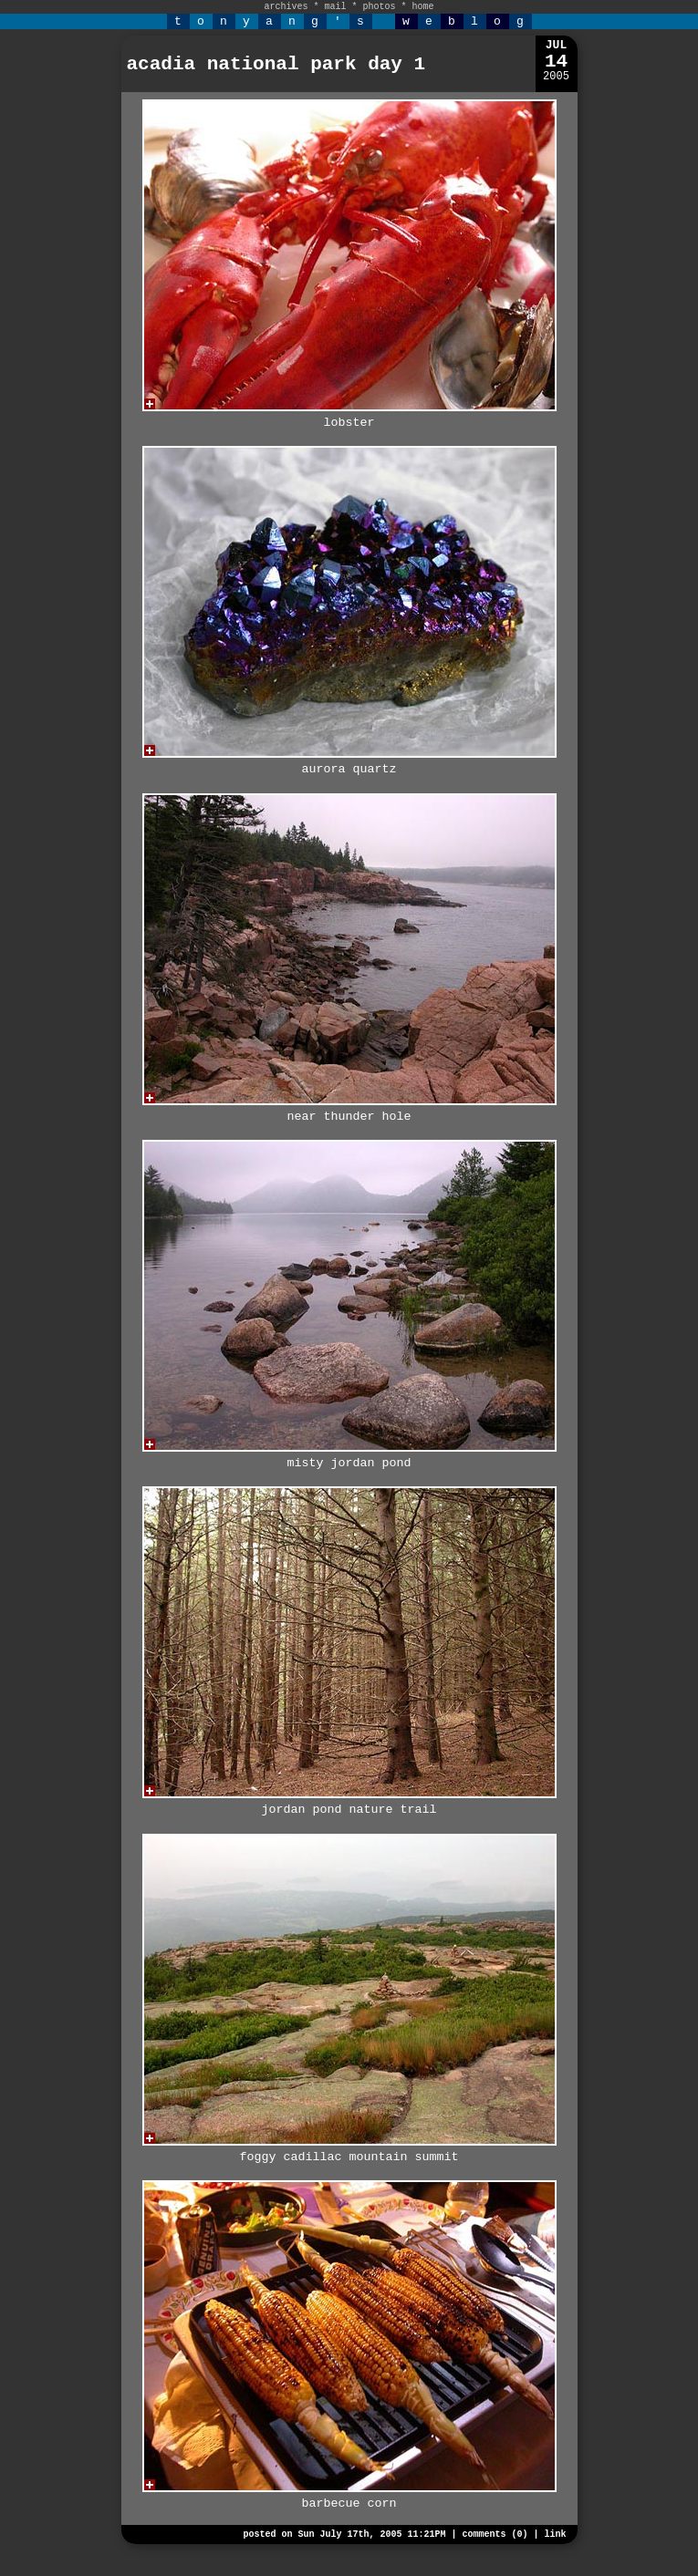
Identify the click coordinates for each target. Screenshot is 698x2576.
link (555, 2534)
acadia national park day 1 (276, 64)
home (423, 7)
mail (335, 7)
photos (379, 7)
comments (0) (494, 2534)
